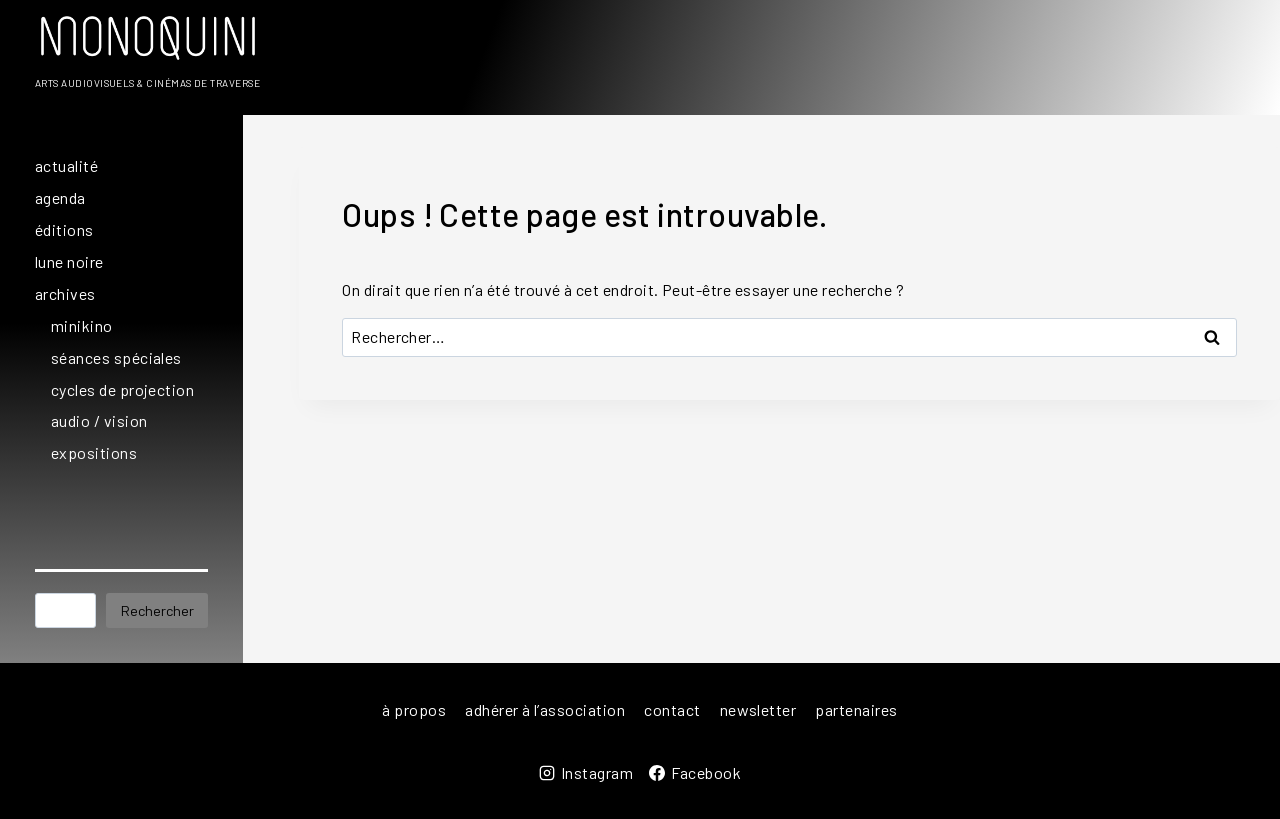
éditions (64, 229)
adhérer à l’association (545, 709)
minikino (82, 325)
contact (672, 709)
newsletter (758, 709)
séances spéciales (116, 357)
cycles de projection (122, 389)
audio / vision (99, 420)
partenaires (856, 709)
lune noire (69, 261)
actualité (66, 165)
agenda (60, 197)
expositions (94, 452)
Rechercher (157, 610)
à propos (414, 709)
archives (65, 293)
